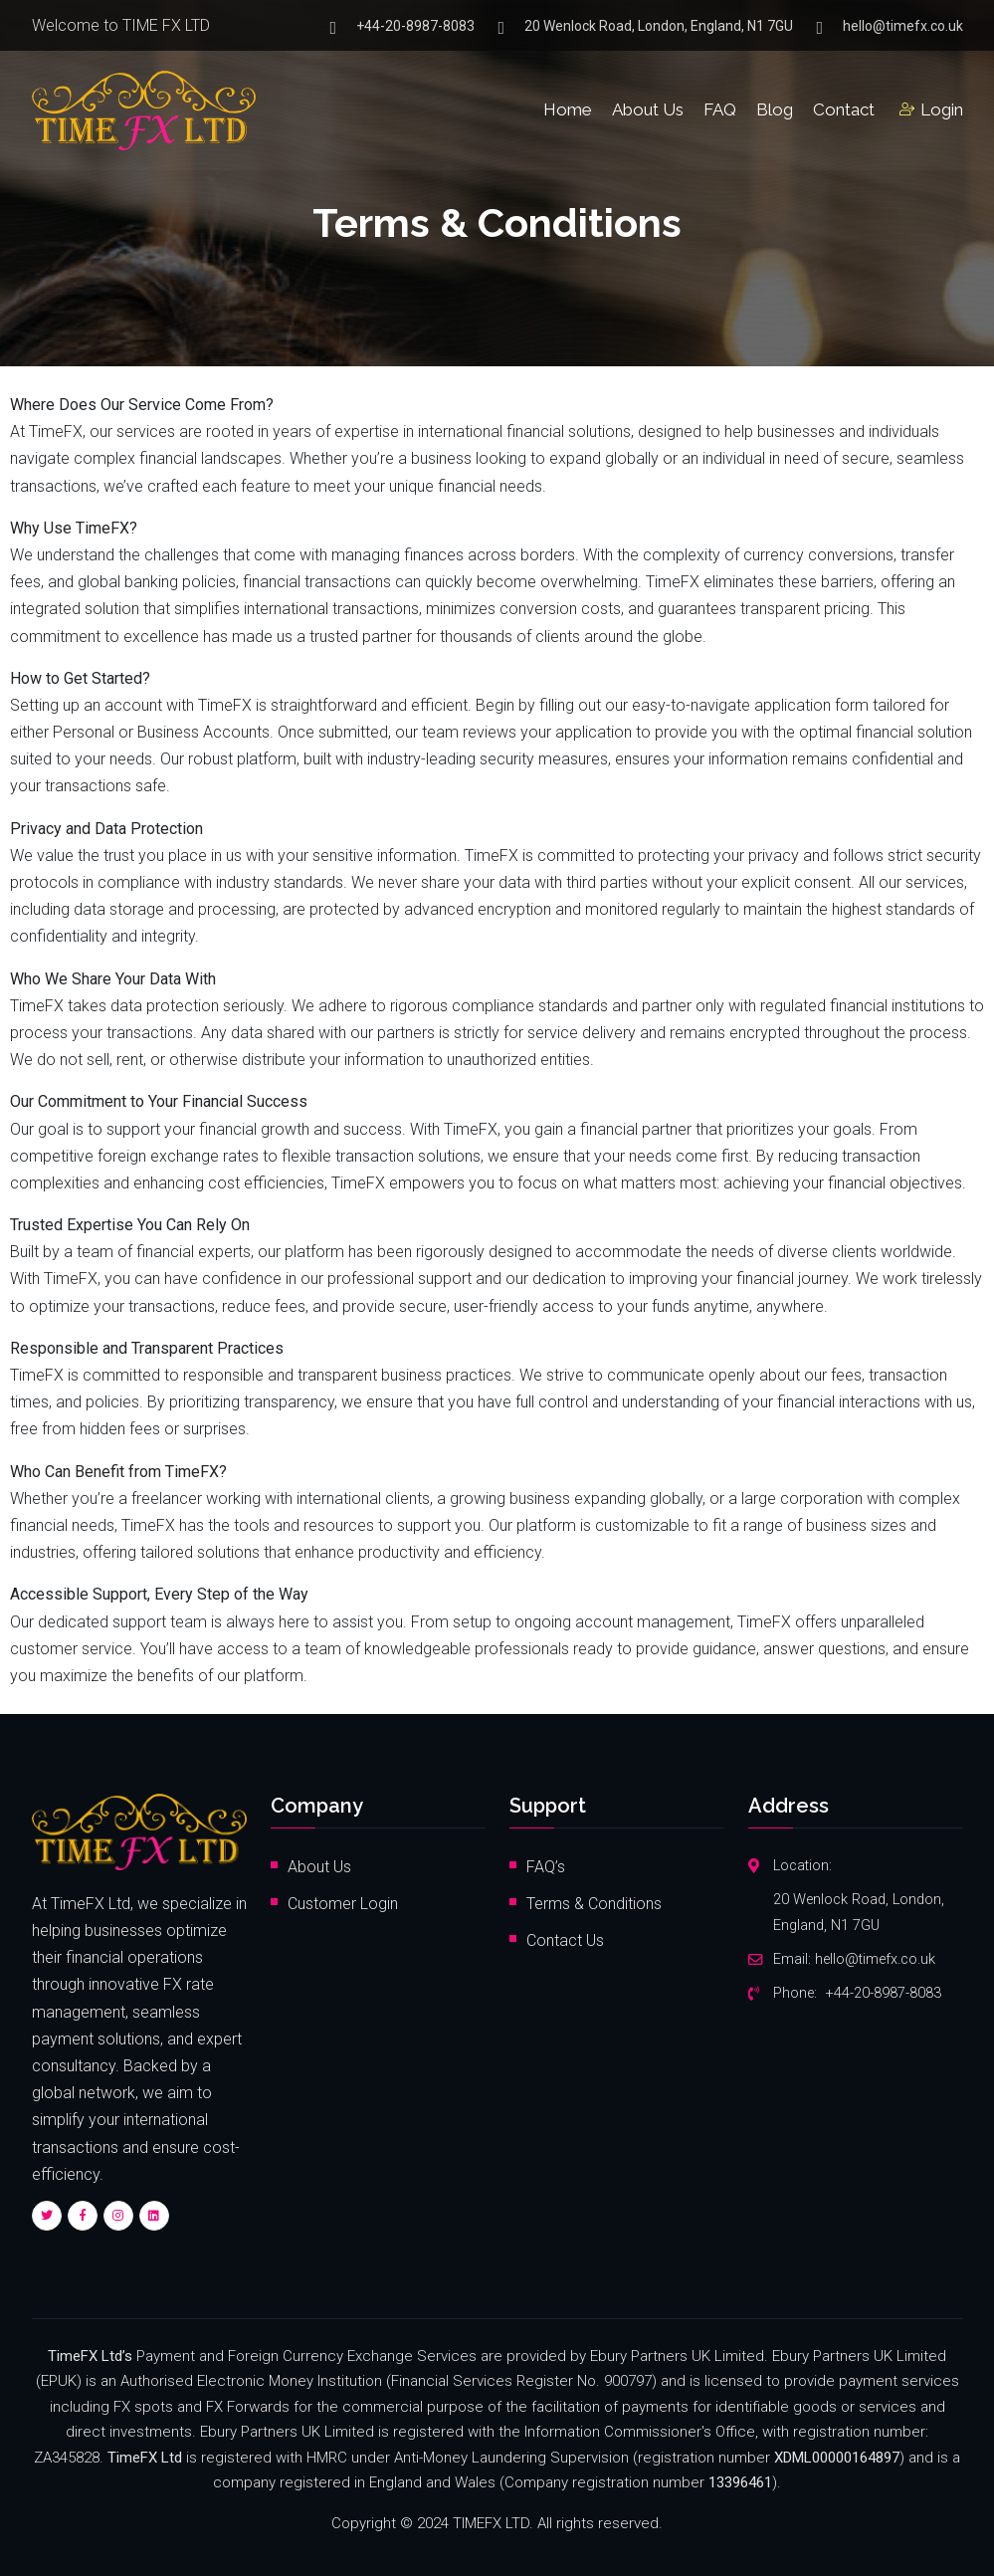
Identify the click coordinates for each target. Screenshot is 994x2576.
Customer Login (343, 1903)
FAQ (719, 109)
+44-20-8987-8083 (415, 27)
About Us (648, 109)
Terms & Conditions (594, 1903)
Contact (844, 109)
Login (931, 109)
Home (567, 109)
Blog (774, 109)
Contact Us (565, 1940)
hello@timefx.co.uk (903, 27)
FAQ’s (545, 1866)
